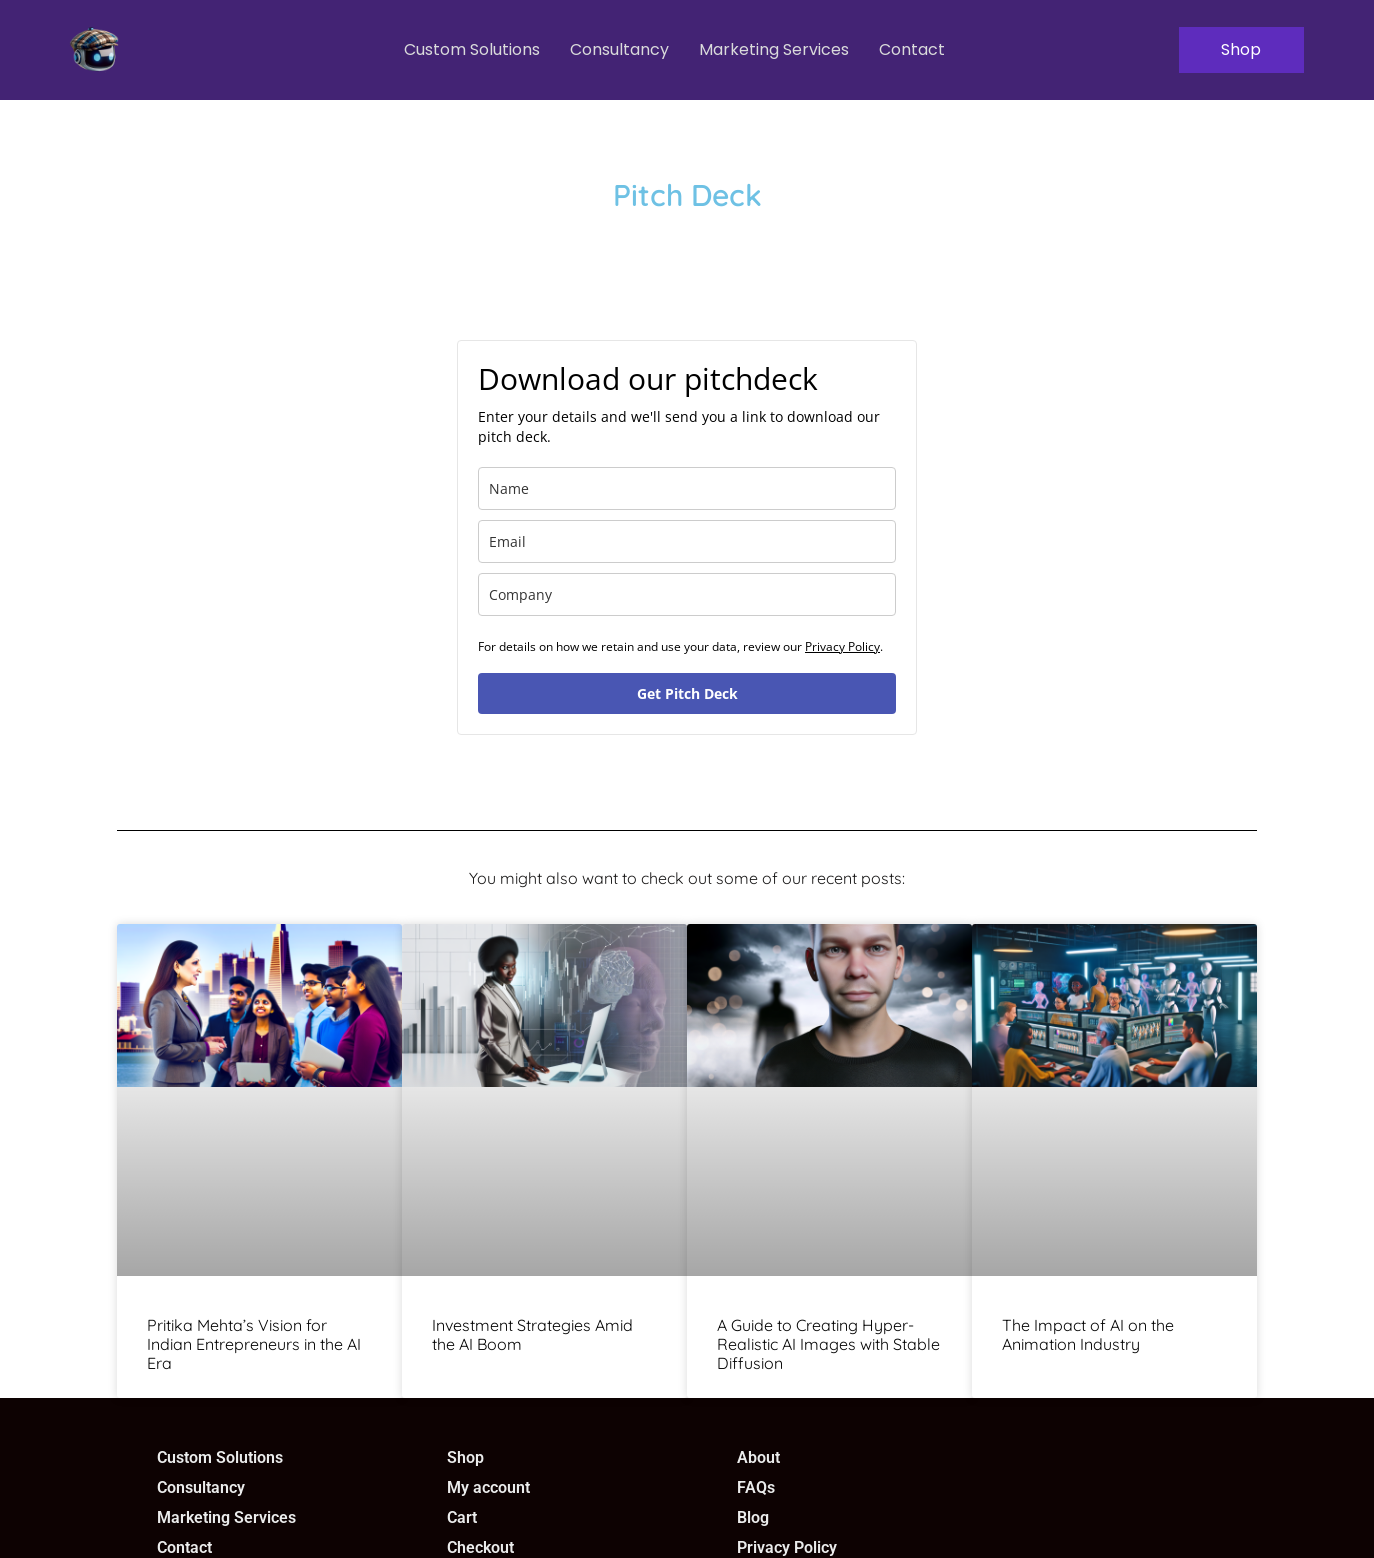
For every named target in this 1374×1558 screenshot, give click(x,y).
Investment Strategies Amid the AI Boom (532, 1334)
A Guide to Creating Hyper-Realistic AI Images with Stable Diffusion (828, 1344)
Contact (910, 49)
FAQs (756, 1487)
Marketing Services (772, 49)
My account (488, 1487)
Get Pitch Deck (687, 693)
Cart (462, 1517)
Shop (465, 1457)
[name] (687, 488)
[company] (687, 594)
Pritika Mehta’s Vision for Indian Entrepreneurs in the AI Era (254, 1344)
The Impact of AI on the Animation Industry (1088, 1334)
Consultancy (617, 49)
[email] (687, 541)
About (758, 1457)
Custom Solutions (470, 49)
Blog (753, 1517)
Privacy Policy (842, 646)
